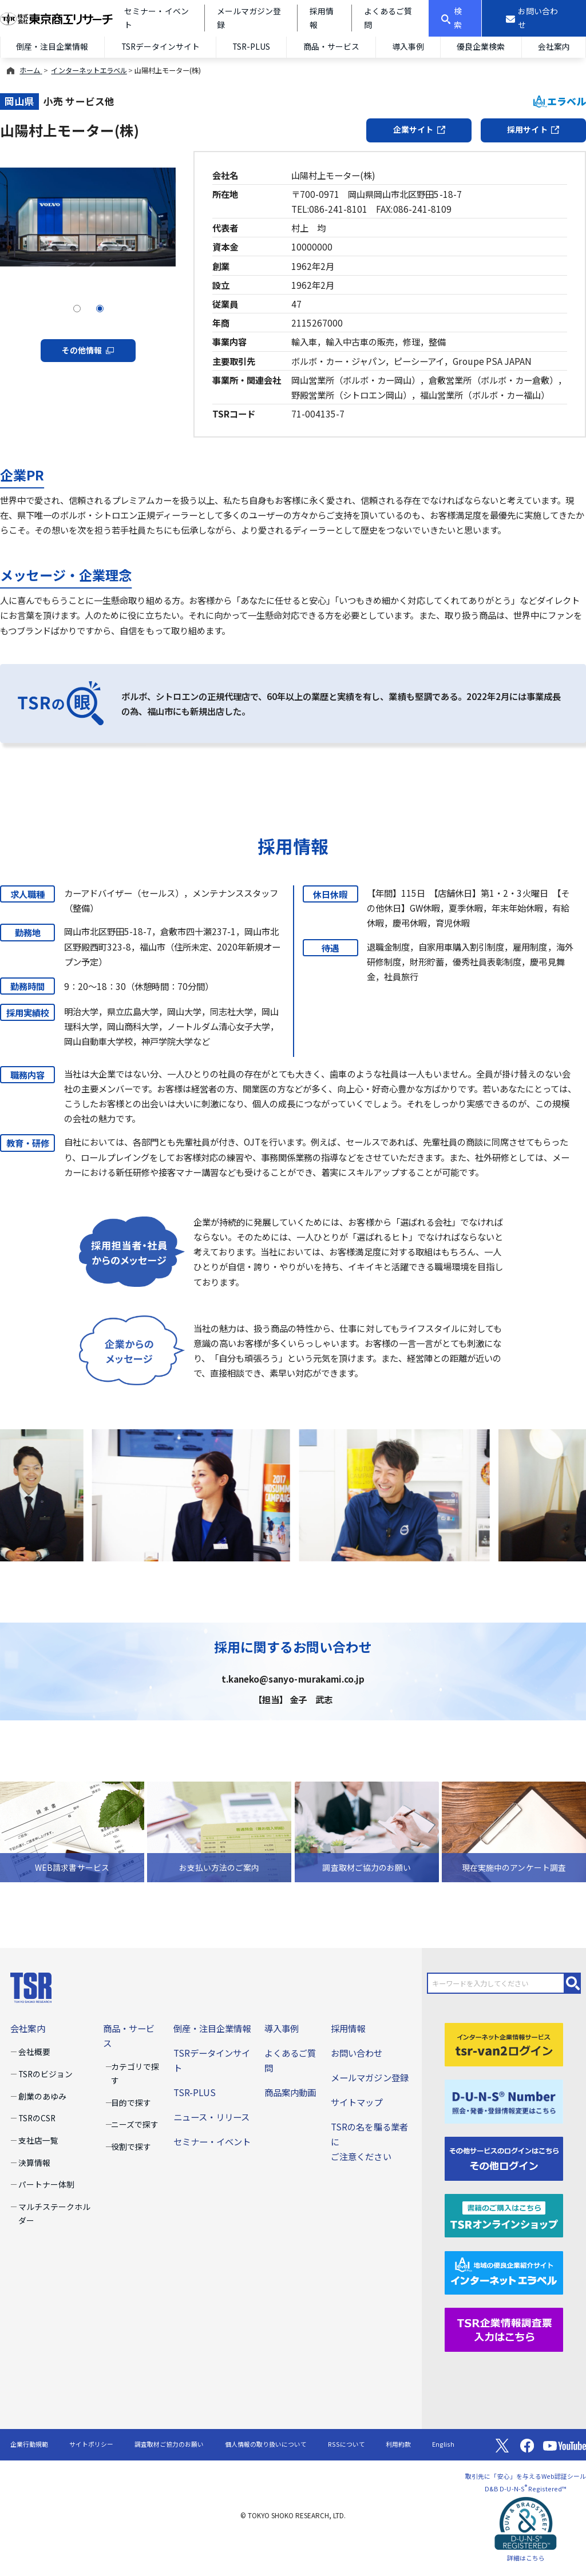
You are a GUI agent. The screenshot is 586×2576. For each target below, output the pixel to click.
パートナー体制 (46, 2184)
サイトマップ (356, 2102)
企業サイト (419, 129)
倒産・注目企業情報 (52, 46)
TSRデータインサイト (160, 46)
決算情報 (34, 2162)
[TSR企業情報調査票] (504, 2328)
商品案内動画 (290, 2092)
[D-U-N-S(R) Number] (504, 2100)
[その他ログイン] (504, 2157)
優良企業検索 (481, 46)
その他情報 (88, 350)
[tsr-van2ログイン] (504, 2043)
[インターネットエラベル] (504, 2271)
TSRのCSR (37, 2118)
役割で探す (131, 2146)
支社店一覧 (38, 2140)
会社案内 (554, 46)
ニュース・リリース (211, 2116)
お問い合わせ (356, 2052)
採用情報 (348, 2028)
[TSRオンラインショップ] (504, 2214)
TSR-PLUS (251, 46)
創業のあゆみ (42, 2096)
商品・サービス (331, 46)
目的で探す (131, 2102)
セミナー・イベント (212, 2141)
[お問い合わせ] (534, 18)
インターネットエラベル (88, 70)
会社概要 (34, 2051)
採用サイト (533, 129)
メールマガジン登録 (369, 2077)
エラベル (559, 101)
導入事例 (408, 46)
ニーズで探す (135, 2124)
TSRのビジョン (45, 2074)
